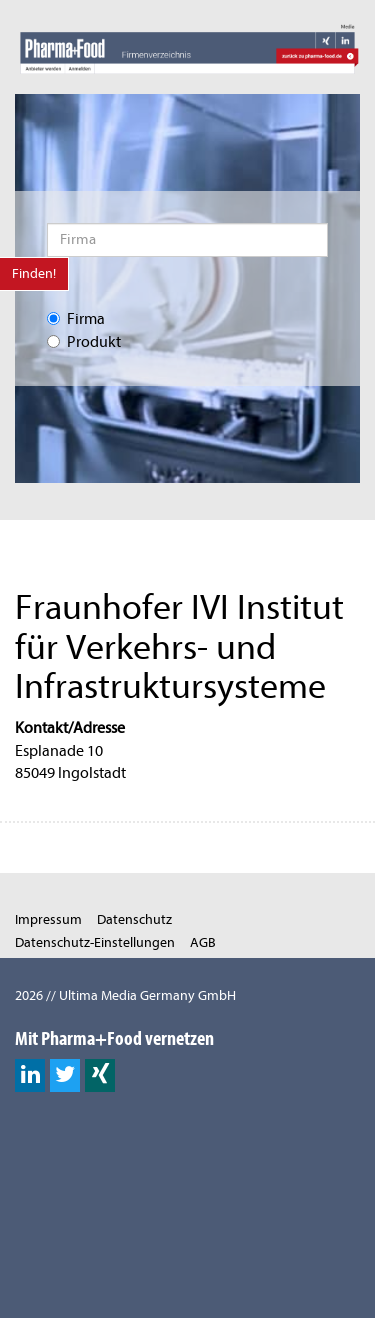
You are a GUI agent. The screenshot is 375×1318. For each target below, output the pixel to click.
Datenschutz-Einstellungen (95, 942)
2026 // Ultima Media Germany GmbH (125, 995)
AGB (203, 942)
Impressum (48, 919)
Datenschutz (134, 919)
